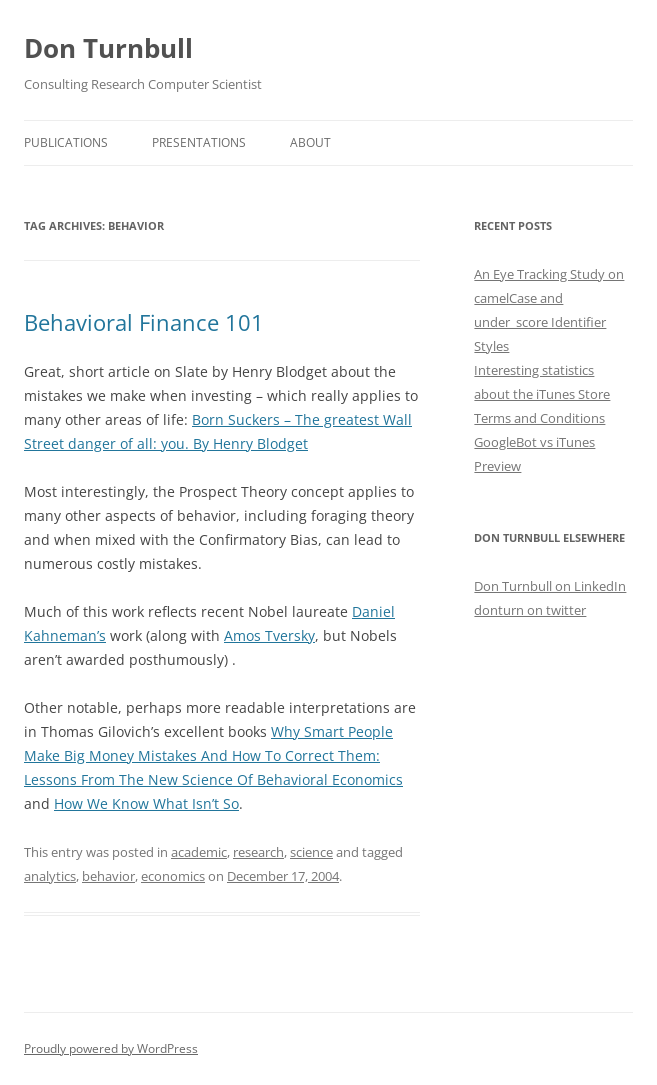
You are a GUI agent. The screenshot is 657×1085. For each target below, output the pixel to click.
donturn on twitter (530, 610)
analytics (50, 876)
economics (173, 876)
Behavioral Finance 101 (144, 322)
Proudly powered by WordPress (111, 1048)
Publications (66, 142)
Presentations (199, 142)
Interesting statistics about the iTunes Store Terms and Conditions (542, 394)
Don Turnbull (108, 48)
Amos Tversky (269, 635)
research (258, 852)
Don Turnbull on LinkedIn (550, 586)
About (310, 142)
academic (199, 852)
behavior (108, 876)
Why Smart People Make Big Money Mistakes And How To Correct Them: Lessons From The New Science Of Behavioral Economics (213, 755)
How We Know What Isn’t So (146, 803)
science (311, 852)
